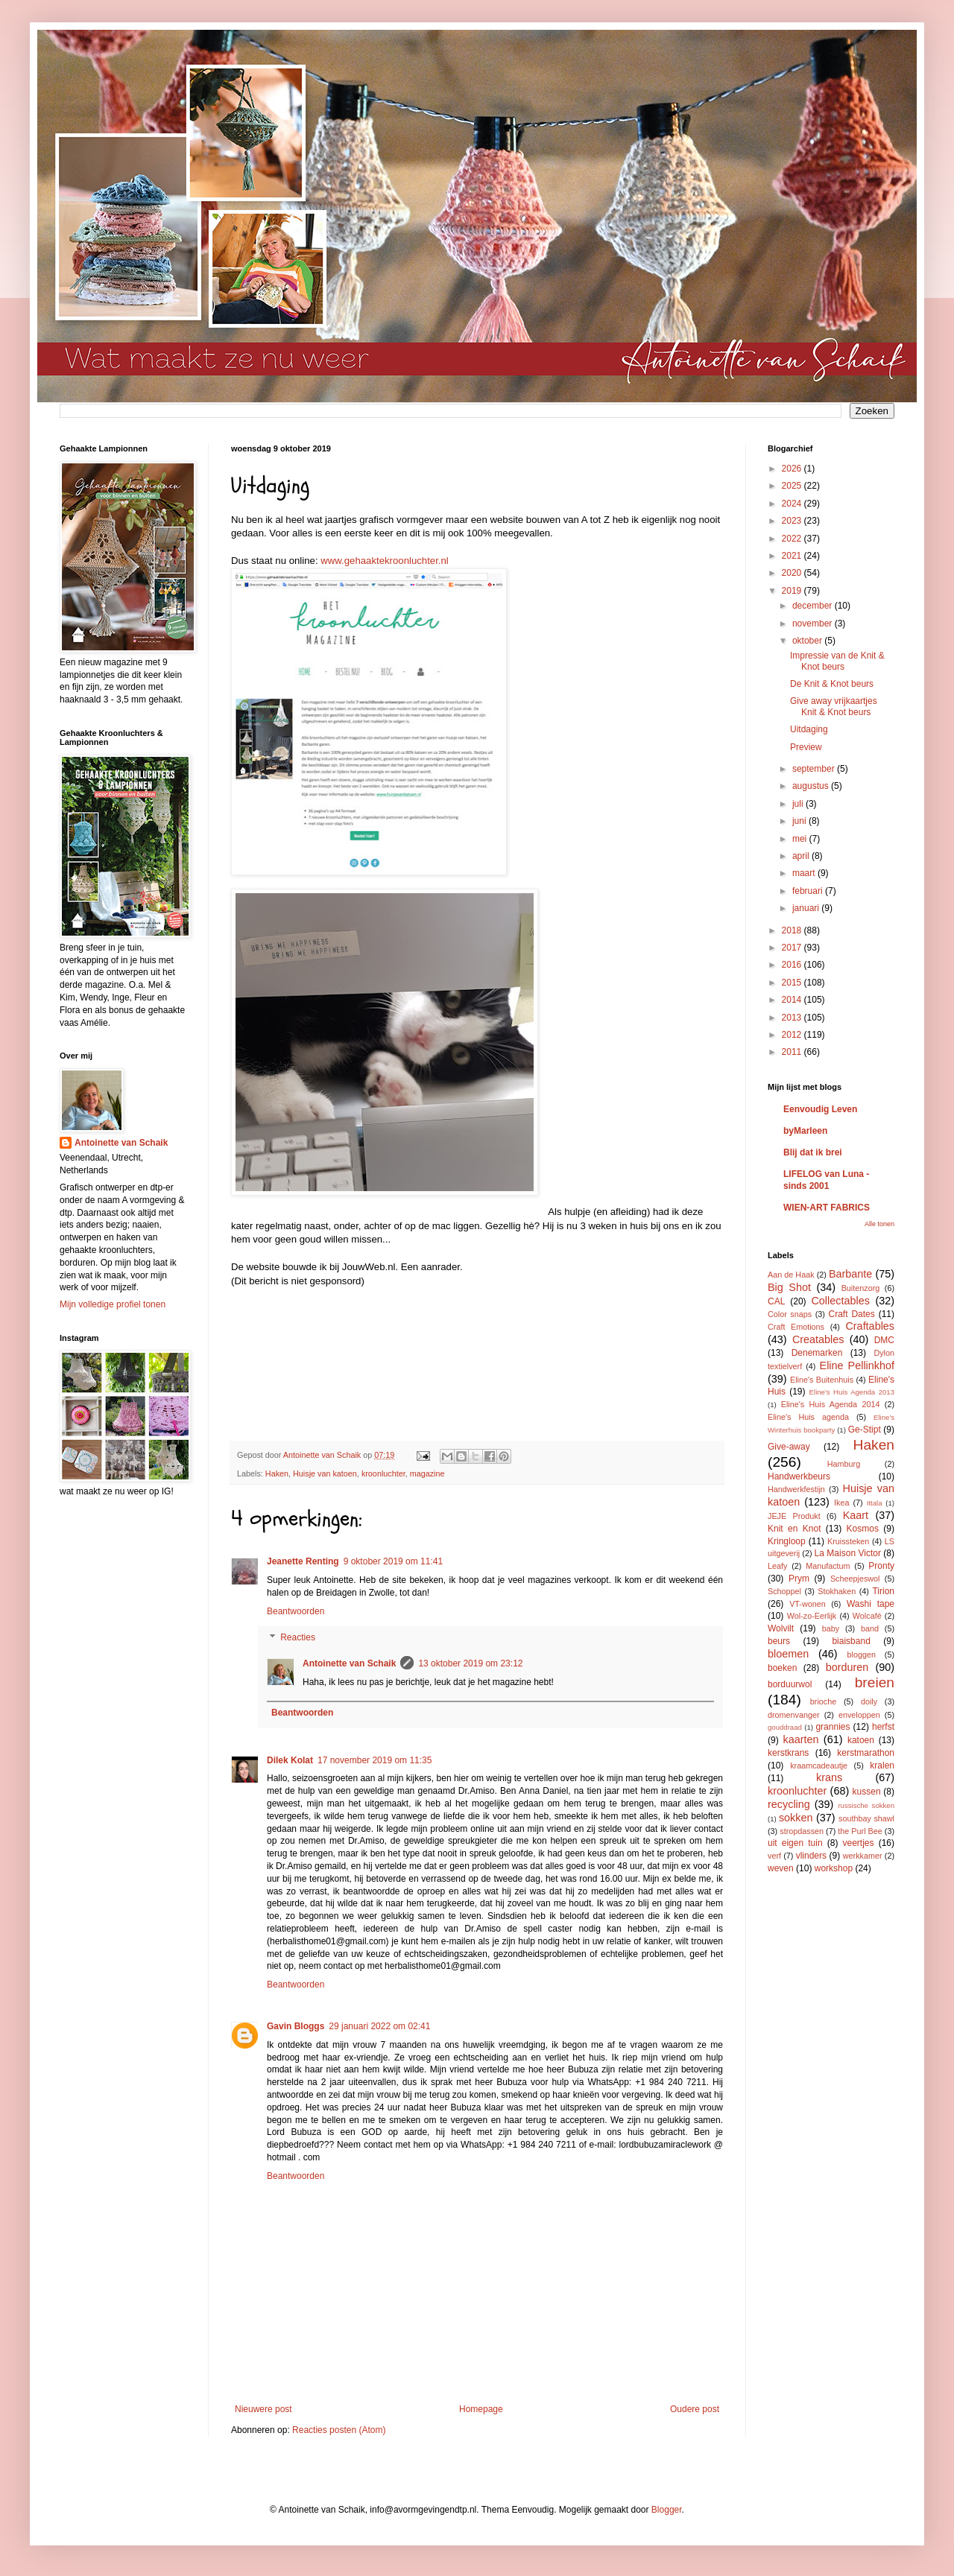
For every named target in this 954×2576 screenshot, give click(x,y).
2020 (793, 573)
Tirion (883, 1591)
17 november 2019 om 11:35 (375, 1760)
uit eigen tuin (795, 1843)
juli (799, 804)
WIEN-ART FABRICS (826, 1207)
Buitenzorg (860, 1288)
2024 (793, 503)
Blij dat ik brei (812, 1152)
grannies (832, 1727)
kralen (882, 1765)
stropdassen (802, 1831)
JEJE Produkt (794, 1515)
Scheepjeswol (855, 1578)
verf (774, 1855)
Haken (276, 1473)
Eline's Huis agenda (808, 1416)
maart (805, 873)
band (870, 1628)
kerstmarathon (865, 1753)
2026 (793, 468)
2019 (793, 591)
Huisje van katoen (325, 1473)
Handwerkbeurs (799, 1476)
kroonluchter (383, 1473)
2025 (793, 485)
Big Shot (789, 1287)
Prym (799, 1578)
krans (829, 1777)
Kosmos (863, 1528)
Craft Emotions (796, 1326)
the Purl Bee (860, 1831)
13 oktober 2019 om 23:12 (470, 1663)
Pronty (881, 1566)
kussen (867, 1791)
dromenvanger (794, 1714)
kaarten (800, 1739)
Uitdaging (809, 729)
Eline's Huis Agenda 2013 (851, 1392)
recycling (789, 1804)
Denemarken (817, 1353)
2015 (793, 982)
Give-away (789, 1446)
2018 (793, 930)
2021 (793, 556)
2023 (793, 520)
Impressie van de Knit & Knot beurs (837, 660)
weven (781, 1868)
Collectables (840, 1301)
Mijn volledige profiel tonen (112, 1304)
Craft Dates (852, 1314)
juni (800, 821)
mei (800, 839)
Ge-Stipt (864, 1429)
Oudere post (694, 2409)
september (814, 769)
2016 (793, 964)
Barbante (850, 1274)
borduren (847, 1667)
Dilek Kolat (290, 1760)
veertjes (858, 1843)
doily (869, 1701)
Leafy (777, 1565)
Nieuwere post (263, 2409)
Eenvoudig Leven (820, 1109)
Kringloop (787, 1541)
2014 (793, 999)
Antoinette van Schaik (349, 1663)
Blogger (666, 2509)
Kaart (855, 1515)
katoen (860, 1740)
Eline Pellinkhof (857, 1365)
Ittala (874, 1503)
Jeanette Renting (303, 1561)
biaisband (851, 1641)
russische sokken (866, 1805)
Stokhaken (837, 1591)
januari (806, 908)
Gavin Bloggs (295, 2026)
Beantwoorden (295, 1611)
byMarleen (805, 1131)
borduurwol (790, 1684)
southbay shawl (866, 1818)
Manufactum (828, 1565)
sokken (796, 1818)
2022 (793, 538)
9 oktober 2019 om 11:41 (393, 1561)
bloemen (788, 1654)
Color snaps (790, 1314)
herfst (883, 1727)
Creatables (818, 1339)
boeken (782, 1668)
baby (830, 1628)
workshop (834, 1868)
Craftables (869, 1326)
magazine (427, 1473)
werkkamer (862, 1855)
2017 (793, 947)
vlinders (811, 1855)
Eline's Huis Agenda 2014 (830, 1404)
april (802, 856)
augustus (811, 786)
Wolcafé (867, 1615)
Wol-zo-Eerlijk (811, 1615)
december (813, 605)
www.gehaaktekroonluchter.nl (384, 560)
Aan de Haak (791, 1274)
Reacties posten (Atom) (338, 2430)
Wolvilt (781, 1628)
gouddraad (785, 1727)
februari (808, 891)
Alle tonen (879, 1224)
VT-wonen (807, 1603)
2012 (793, 1035)
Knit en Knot (794, 1528)
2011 (793, 1052)
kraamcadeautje (818, 1765)
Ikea (841, 1502)
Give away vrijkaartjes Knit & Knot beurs (833, 706)
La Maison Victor (848, 1553)
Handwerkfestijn (796, 1489)
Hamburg (843, 1463)
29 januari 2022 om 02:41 (379, 2026)
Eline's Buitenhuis (821, 1379)
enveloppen (859, 1714)
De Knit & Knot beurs (832, 684)
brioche (823, 1701)
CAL (776, 1301)
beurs (779, 1641)
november (813, 623)
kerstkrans (788, 1753)
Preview (806, 747)
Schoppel (784, 1591)
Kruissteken (848, 1541)
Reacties (297, 1637)
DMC (884, 1340)
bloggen (861, 1654)
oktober (808, 640)
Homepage (481, 2409)
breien (874, 1682)
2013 (793, 1017)
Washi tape (870, 1604)
